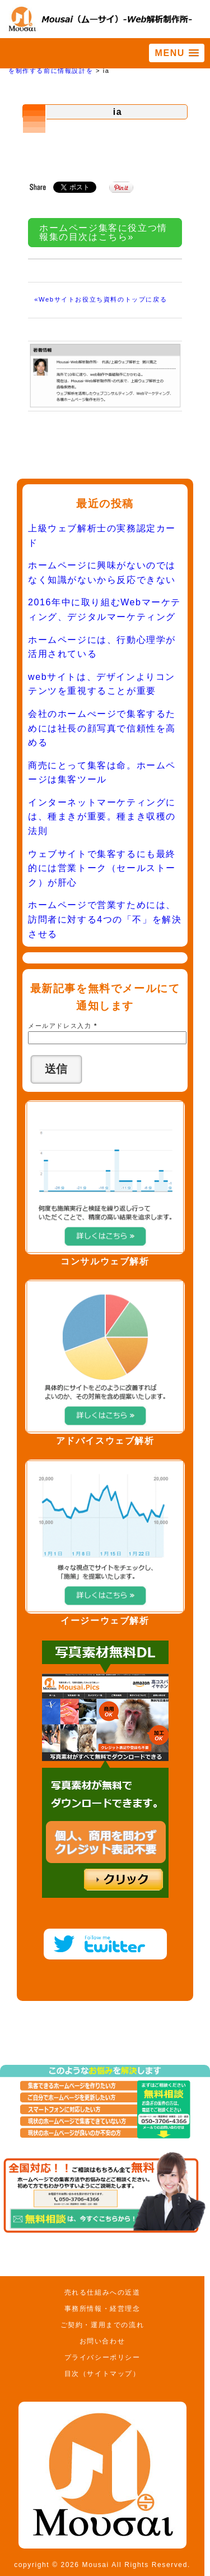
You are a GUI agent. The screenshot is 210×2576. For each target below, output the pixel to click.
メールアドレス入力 (62, 1025)
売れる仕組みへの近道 (102, 2292)
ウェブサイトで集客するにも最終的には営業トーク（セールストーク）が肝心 (102, 868)
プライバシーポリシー (102, 2357)
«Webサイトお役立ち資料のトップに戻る (100, 299)
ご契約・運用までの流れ (102, 2325)
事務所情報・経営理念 (102, 2309)
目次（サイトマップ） (102, 2374)
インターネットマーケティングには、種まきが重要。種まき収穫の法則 (102, 817)
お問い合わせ (102, 2341)
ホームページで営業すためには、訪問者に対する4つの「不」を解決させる (105, 919)
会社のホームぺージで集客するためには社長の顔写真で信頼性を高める (102, 728)
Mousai (95, 2565)
